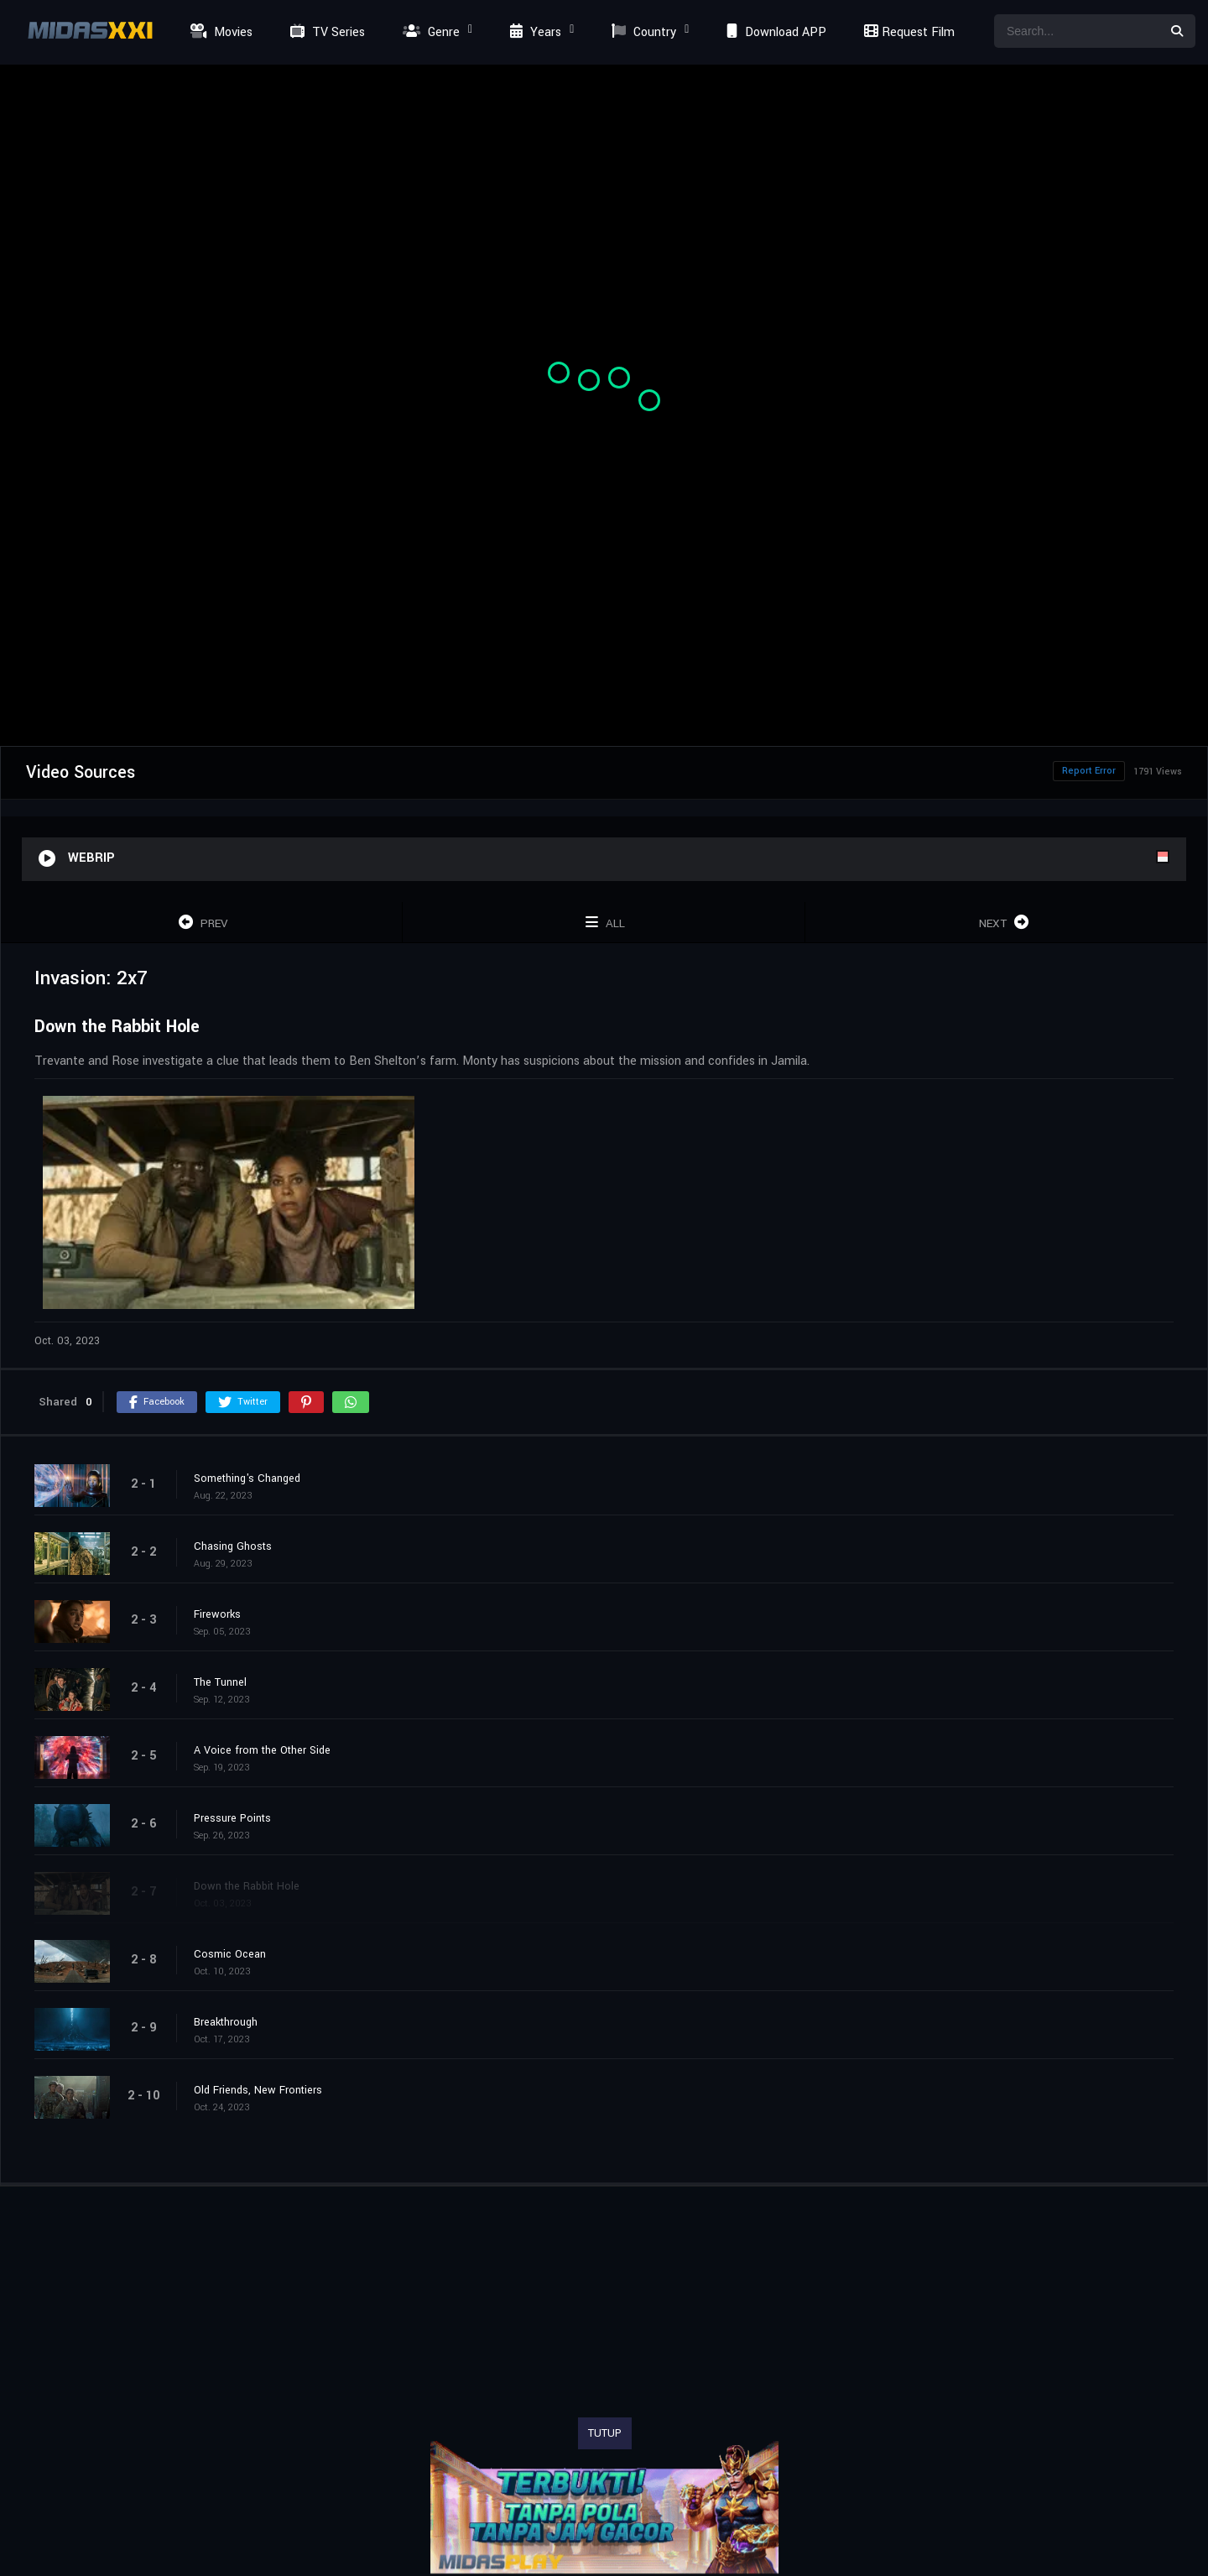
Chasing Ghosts (233, 1546)
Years (533, 32)
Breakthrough (226, 2022)
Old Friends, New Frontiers (258, 2090)
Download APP (774, 32)
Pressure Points (232, 1818)
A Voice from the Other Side (262, 1750)
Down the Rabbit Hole (246, 1886)
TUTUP (605, 2433)
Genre (429, 32)
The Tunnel (220, 1682)
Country (641, 32)
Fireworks (217, 1614)
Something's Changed (247, 1478)
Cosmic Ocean (230, 1954)
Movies (219, 32)
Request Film (907, 32)
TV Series (325, 32)
